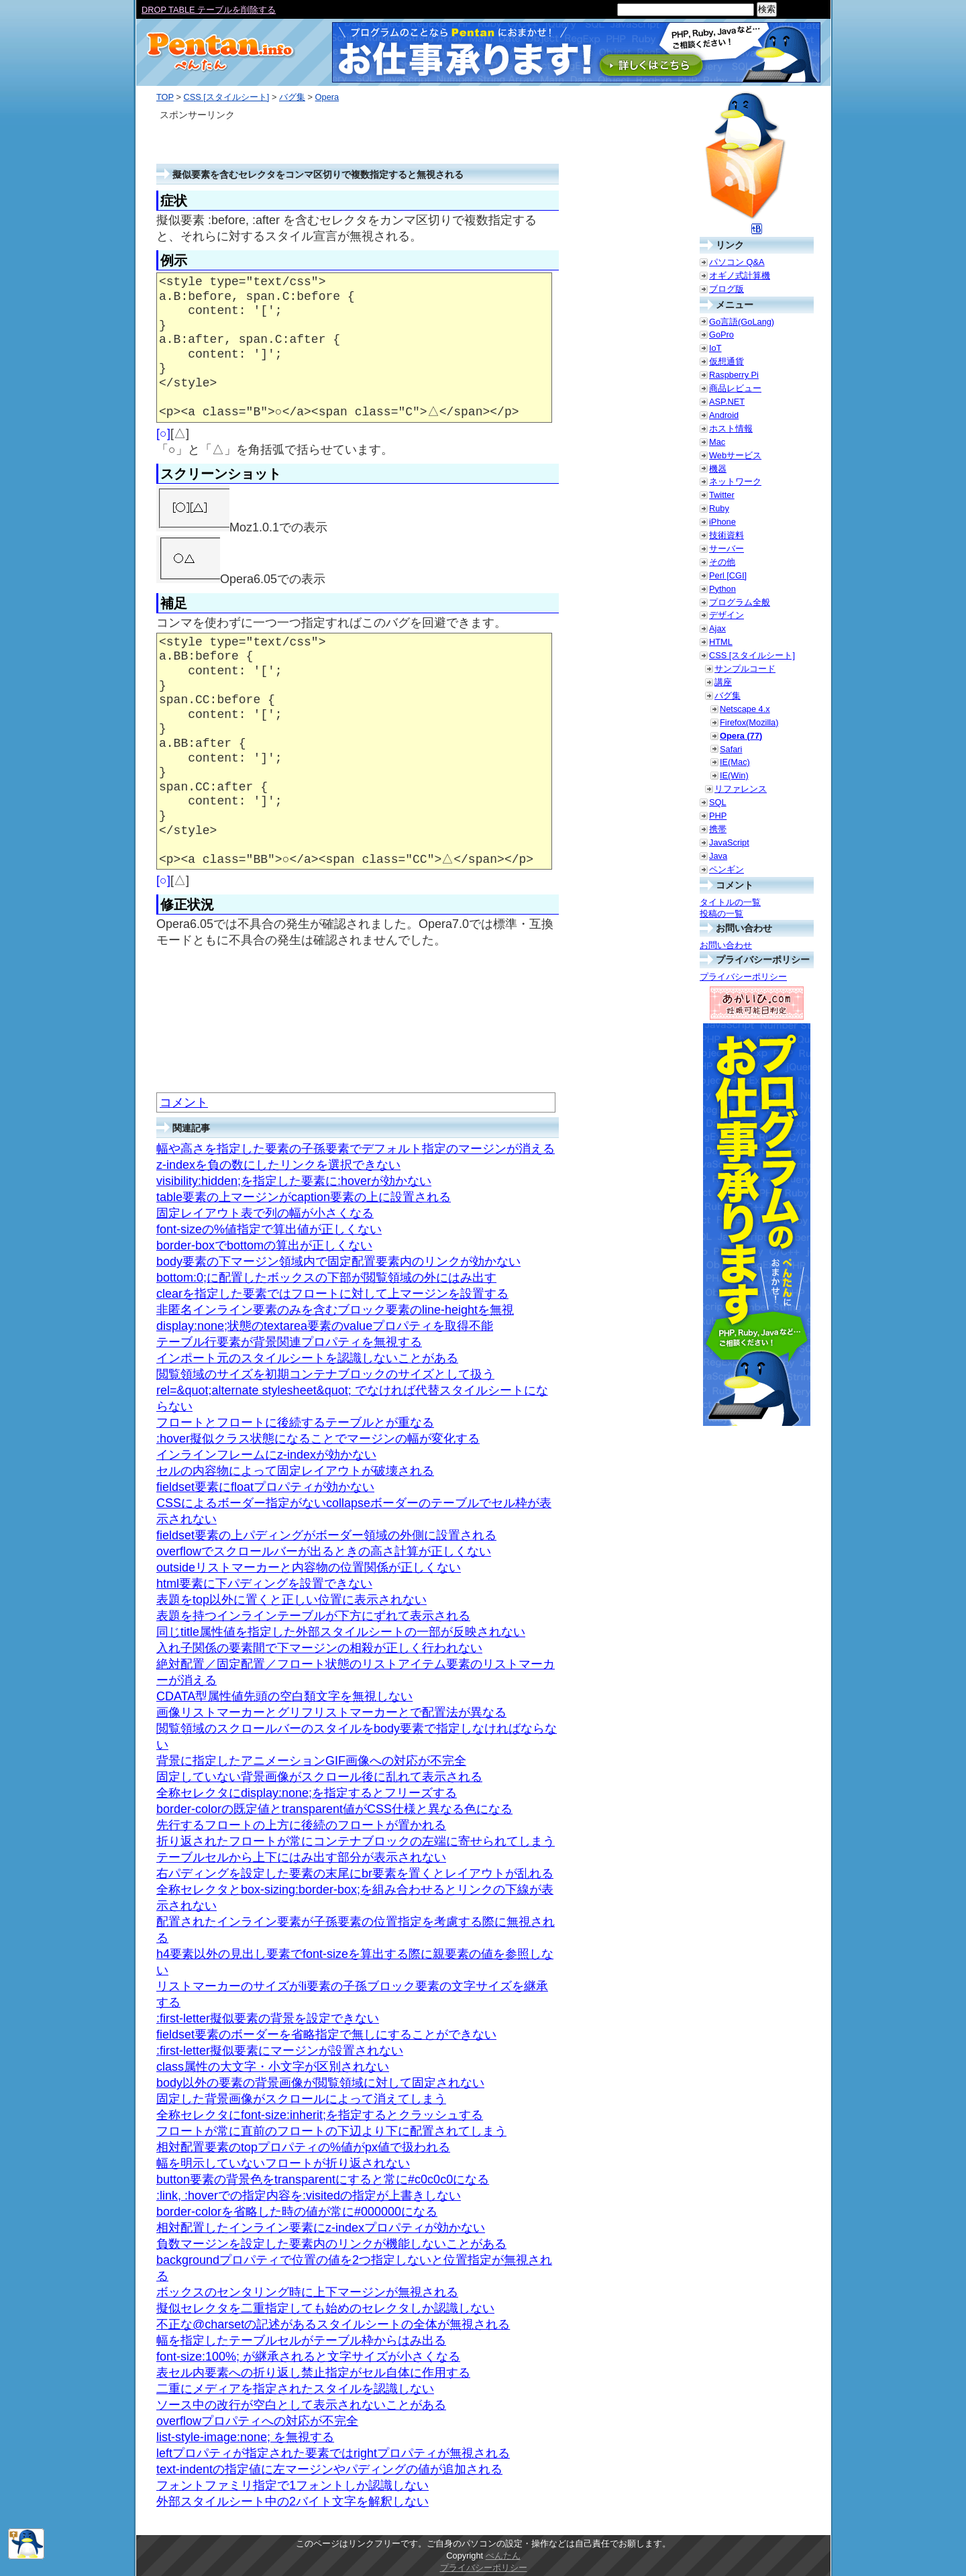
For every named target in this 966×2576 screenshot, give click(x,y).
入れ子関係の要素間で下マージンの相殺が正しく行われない (319, 1648)
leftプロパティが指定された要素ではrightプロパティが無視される (333, 2453)
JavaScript (729, 842)
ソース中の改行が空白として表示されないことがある (301, 2405)
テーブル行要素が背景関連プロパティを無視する (289, 1342)
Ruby (719, 508)
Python (722, 589)
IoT (715, 348)
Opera (327, 97)
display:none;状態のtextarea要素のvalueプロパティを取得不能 (324, 1326)
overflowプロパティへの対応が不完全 (257, 2421)
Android (724, 415)
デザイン (726, 615)
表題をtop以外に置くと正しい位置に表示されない (291, 1599)
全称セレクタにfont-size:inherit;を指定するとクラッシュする (319, 2115)
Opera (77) (741, 736)
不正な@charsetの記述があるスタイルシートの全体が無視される (333, 2324)
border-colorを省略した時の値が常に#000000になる (296, 2211)
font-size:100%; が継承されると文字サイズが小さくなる (308, 2356)
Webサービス (735, 455)
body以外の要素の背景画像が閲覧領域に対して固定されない (320, 2083)
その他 (722, 562)
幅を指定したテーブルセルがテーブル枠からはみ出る (301, 2340)
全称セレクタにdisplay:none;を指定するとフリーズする (306, 1793)
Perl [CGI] (728, 575)
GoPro (721, 334)
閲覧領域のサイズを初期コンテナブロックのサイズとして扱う (325, 1374)
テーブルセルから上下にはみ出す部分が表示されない (301, 1857)
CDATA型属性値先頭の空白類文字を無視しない (284, 1696)
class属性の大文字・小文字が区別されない (272, 2066)
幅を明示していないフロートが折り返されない (283, 2163)
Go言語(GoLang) (741, 322)
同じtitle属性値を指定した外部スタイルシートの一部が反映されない (340, 1632)
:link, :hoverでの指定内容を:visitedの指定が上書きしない (308, 2195)
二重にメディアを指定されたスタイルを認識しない (295, 2388)
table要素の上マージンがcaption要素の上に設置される (303, 1197)
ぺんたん (503, 2556)
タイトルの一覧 (730, 902)
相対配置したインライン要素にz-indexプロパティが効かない (320, 2227)
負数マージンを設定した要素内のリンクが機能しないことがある (331, 2244)
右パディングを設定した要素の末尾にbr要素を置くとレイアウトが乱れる (354, 1873)
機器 (718, 469)
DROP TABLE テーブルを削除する (209, 10)
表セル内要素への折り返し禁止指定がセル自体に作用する (313, 2372)
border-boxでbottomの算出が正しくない (264, 1245)
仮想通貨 (726, 361)
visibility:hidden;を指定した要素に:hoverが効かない (293, 1181)
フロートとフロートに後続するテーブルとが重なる (295, 1422)
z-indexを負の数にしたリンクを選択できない (278, 1165)
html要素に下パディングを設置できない (264, 1583)
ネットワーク (735, 481)
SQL (718, 802)
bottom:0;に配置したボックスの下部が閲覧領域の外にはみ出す (326, 1277)
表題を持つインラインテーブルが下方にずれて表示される (313, 1615)
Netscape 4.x (745, 709)
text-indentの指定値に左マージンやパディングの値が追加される (329, 2469)
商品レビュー (735, 388)
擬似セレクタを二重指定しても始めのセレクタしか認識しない (325, 2308)
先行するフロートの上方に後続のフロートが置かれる (301, 1825)
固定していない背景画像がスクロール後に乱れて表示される (319, 1777)
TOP (165, 97)
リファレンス (740, 789)
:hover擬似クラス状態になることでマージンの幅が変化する (318, 1438)
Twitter (722, 495)
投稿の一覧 (721, 914)
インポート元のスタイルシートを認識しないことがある (307, 1358)
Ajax (717, 628)
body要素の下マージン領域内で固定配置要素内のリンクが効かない (338, 1261)
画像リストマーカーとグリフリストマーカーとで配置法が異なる (331, 1712)
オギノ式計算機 (739, 275)
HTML (721, 642)
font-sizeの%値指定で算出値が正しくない (269, 1229)
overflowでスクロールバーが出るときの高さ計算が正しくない (323, 1551)
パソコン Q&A (737, 262)
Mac (717, 442)
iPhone (722, 522)
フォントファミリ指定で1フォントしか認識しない (292, 2485)
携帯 (718, 829)
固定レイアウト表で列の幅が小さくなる (265, 1213)
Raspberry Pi (734, 375)
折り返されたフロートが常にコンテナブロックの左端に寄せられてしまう (355, 1841)
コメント (184, 1102)
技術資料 (726, 535)
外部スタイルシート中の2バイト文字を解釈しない (292, 2501)
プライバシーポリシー (743, 977)
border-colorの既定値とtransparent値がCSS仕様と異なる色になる (334, 1809)
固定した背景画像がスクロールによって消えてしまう (301, 2099)
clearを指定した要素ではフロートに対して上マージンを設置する (332, 1293)
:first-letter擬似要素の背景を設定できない (267, 2018)
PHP (718, 816)
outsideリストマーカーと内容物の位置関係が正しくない (308, 1567)
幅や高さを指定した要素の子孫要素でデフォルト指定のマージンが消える (355, 1148)
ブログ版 (726, 289)
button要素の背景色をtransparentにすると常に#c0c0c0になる (322, 2179)
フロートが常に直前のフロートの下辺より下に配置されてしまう (331, 2131)
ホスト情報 (731, 428)
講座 (723, 682)
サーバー (726, 549)
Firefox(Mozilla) (749, 722)
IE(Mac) (735, 762)
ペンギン (726, 869)
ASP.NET (727, 402)
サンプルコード (744, 669)
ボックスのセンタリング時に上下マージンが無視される (307, 2292)
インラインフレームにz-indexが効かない (266, 1454)
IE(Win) (734, 775)
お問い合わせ (726, 945)
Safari (731, 749)
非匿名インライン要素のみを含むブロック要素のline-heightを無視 (335, 1310)
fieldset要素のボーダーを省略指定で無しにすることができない (326, 2034)
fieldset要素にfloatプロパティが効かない (265, 1487)
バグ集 (292, 97)
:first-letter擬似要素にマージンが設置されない (279, 2050)
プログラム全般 (739, 602)
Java (718, 856)
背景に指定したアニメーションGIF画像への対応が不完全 (311, 1760)
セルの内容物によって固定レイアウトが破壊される (295, 1471)
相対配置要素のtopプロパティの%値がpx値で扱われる (303, 2147)
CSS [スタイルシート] (226, 97)
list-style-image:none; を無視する (245, 2437)
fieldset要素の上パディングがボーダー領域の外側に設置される (326, 1535)
